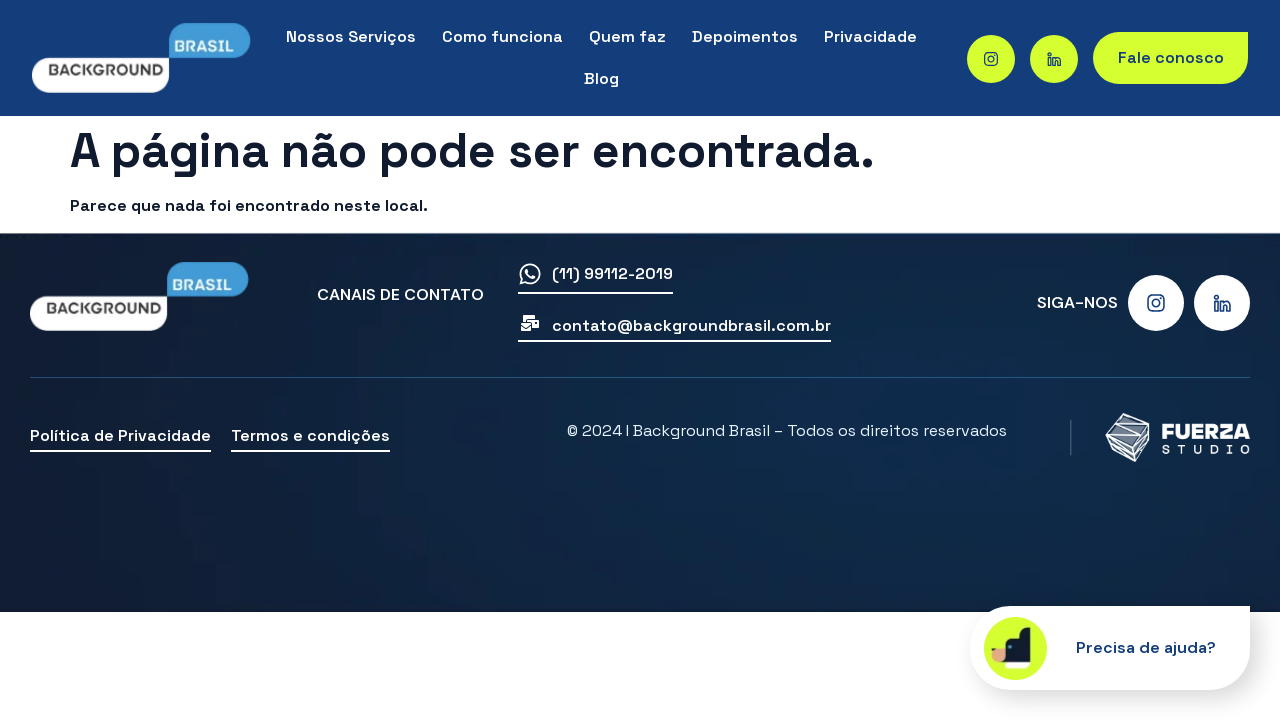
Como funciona (502, 36)
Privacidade (870, 36)
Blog (601, 78)
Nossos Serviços (351, 36)
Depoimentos (745, 36)
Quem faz (627, 36)
